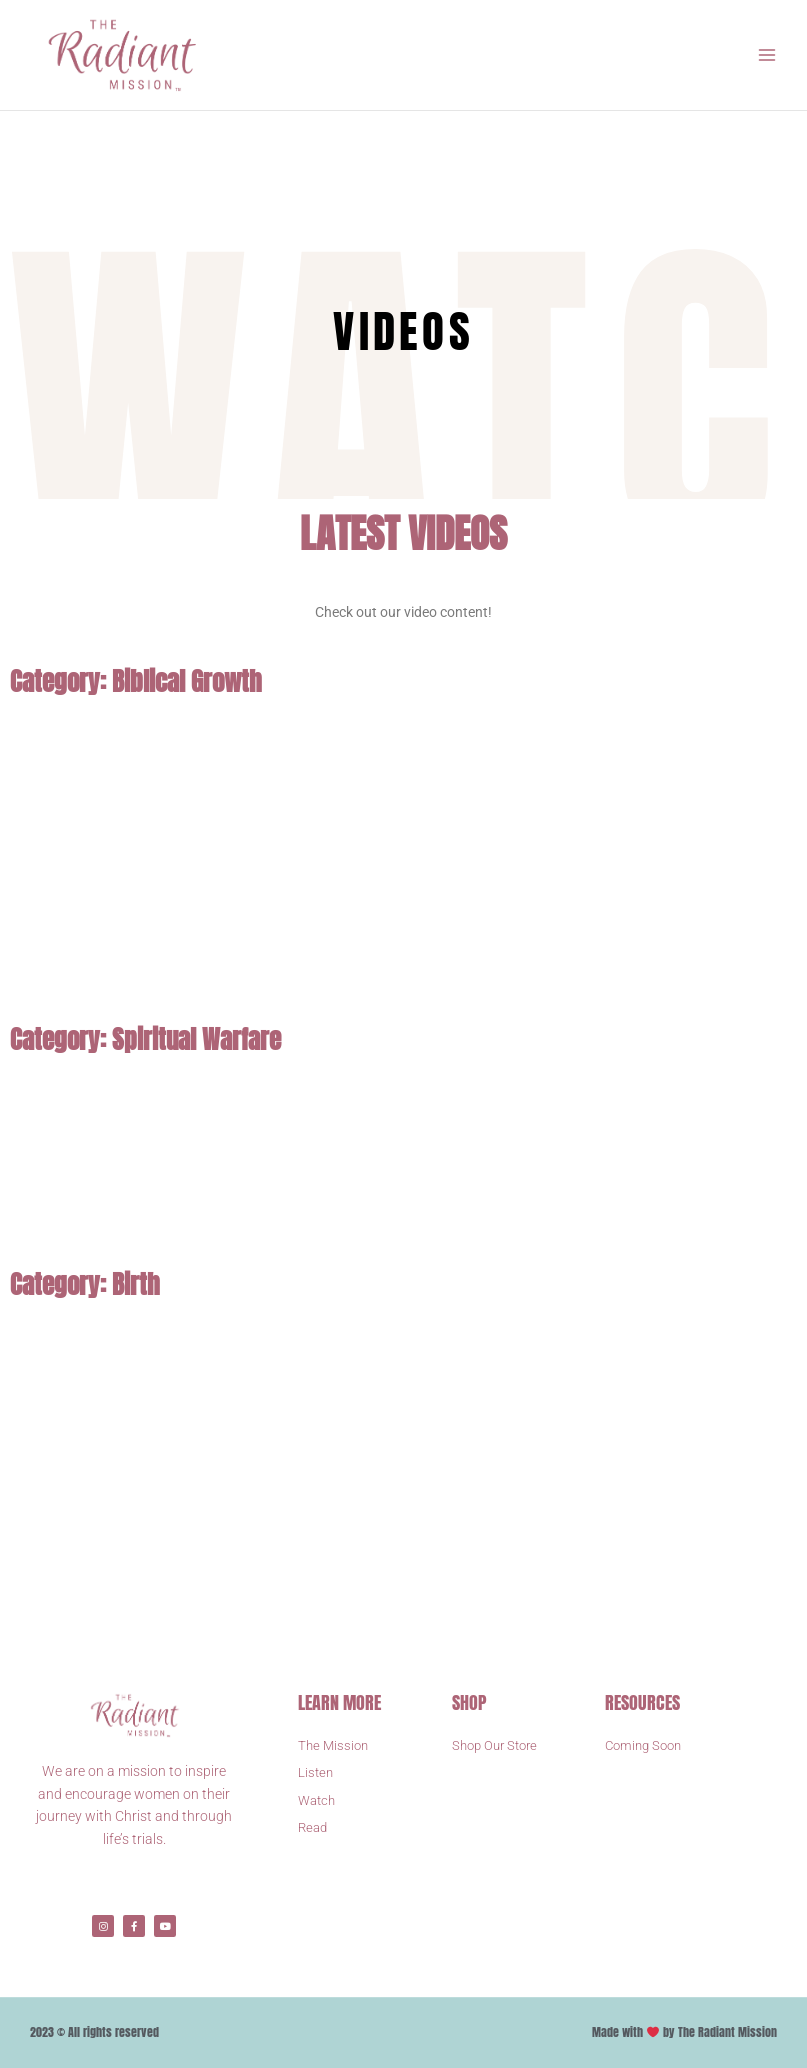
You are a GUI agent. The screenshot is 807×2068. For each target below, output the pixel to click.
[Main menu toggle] (767, 55)
